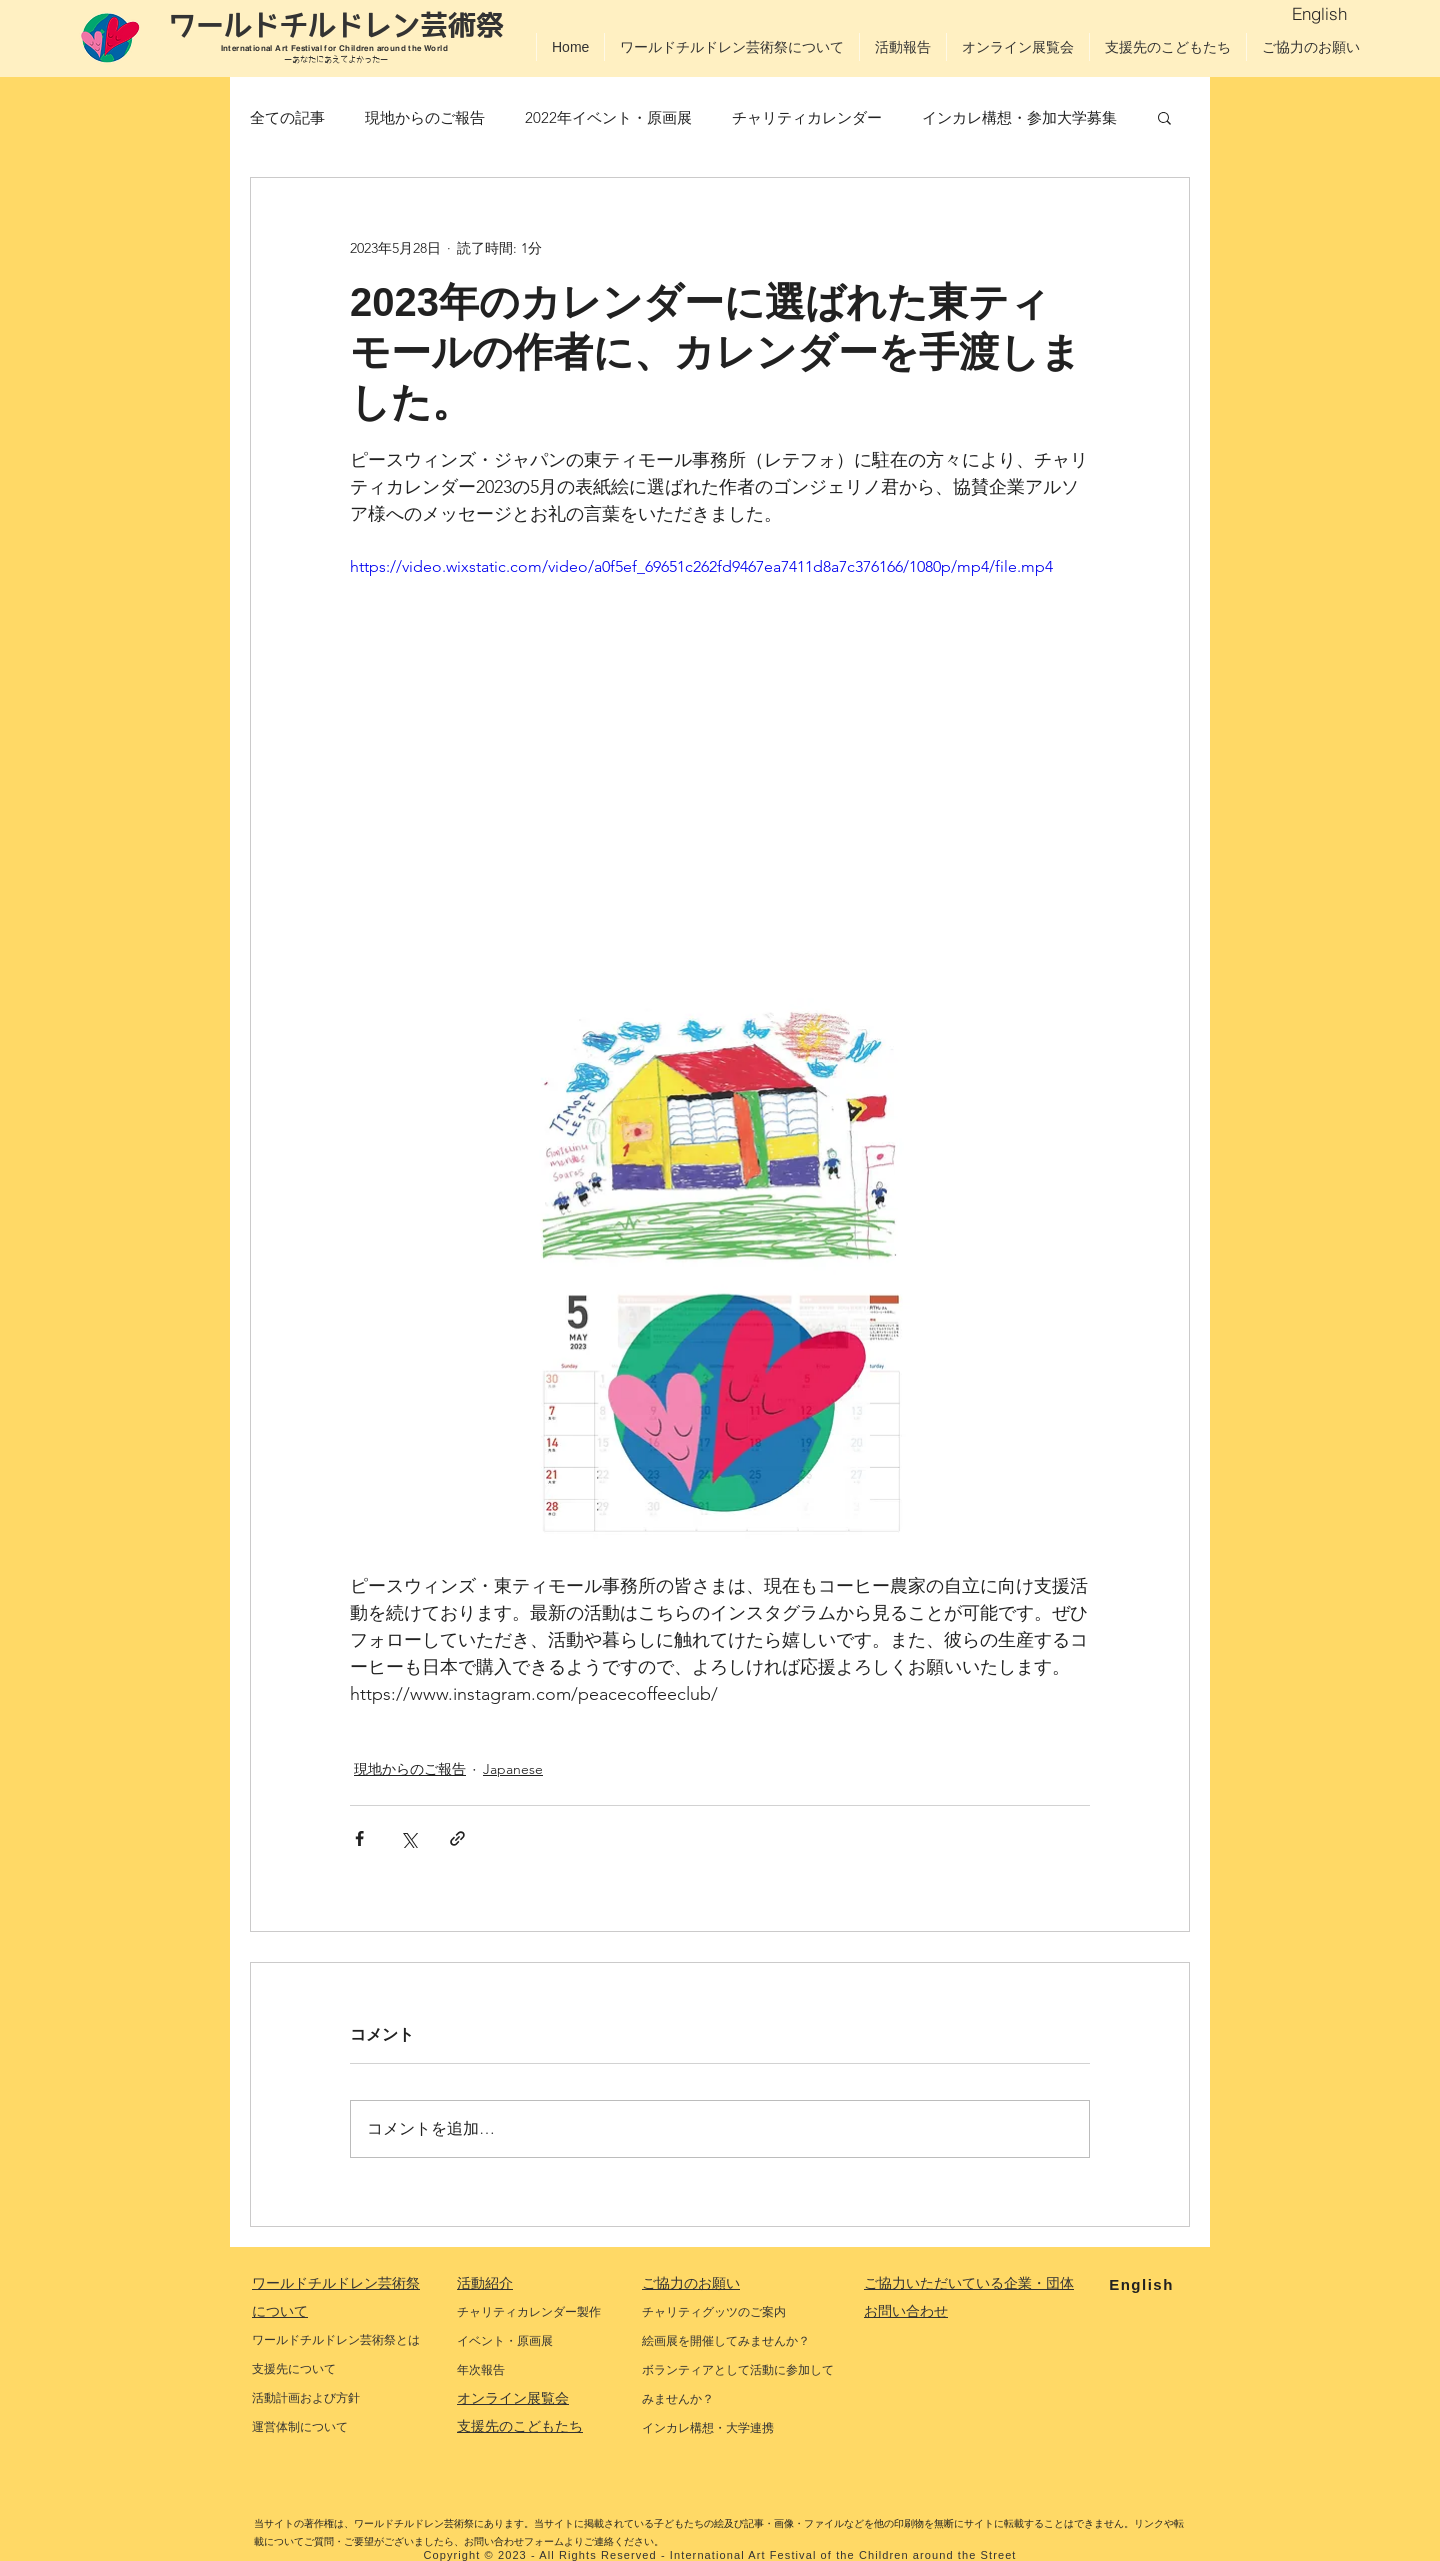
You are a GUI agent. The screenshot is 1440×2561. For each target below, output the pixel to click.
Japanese (513, 1769)
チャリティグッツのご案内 (714, 2312)
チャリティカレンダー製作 (529, 2312)
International (248, 48)
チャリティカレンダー (807, 117)
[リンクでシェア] (457, 1838)
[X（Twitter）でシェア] (408, 1838)
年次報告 (481, 2370)
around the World (414, 48)
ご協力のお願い (691, 2283)
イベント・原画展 (505, 2341)
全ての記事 (287, 117)
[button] (1164, 117)
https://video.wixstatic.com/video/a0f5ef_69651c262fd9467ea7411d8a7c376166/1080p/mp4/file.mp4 (701, 566)
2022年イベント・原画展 (608, 117)
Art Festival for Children (325, 48)
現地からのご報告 (425, 117)
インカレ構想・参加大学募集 (1019, 117)
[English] (1319, 13)
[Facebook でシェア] (359, 1838)
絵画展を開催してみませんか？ (726, 2341)
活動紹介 (485, 2283)
